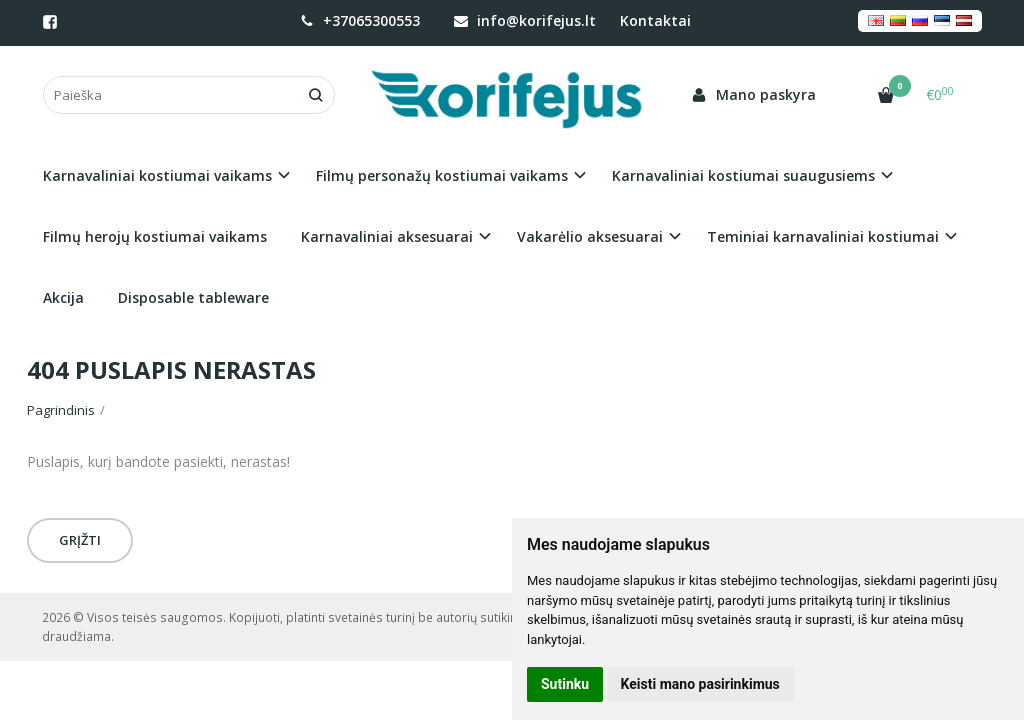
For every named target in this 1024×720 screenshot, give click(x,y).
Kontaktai (655, 20)
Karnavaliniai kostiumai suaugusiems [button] (743, 175)
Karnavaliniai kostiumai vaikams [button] (157, 175)
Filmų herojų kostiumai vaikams (155, 236)
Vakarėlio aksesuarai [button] (590, 236)
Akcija (63, 297)
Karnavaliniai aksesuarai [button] (387, 236)
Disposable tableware (193, 297)
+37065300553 (360, 20)
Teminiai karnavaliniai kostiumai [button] (823, 236)
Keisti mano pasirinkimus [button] (700, 684)
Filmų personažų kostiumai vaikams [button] (442, 175)
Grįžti (80, 540)
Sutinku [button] (565, 684)
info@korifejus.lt (525, 20)
